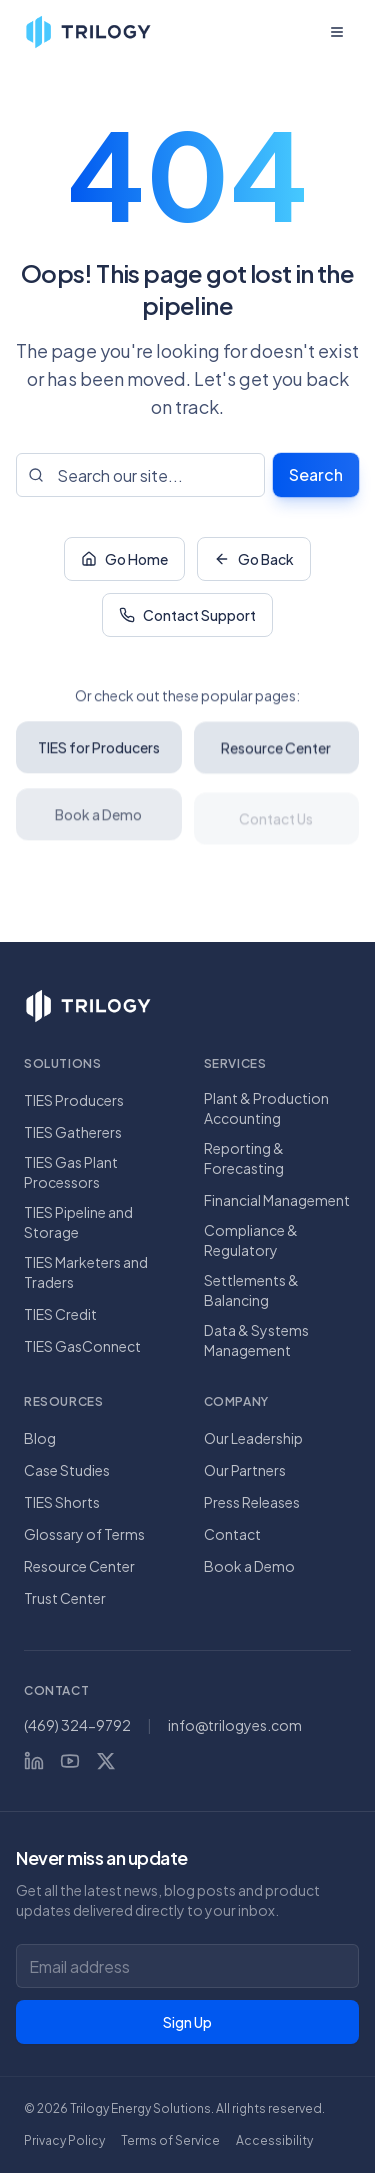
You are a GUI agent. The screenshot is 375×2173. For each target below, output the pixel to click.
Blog (40, 1438)
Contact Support (187, 617)
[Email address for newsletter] (187, 1966)
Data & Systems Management (256, 1340)
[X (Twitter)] (106, 1761)
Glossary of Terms (84, 1534)
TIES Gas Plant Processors (71, 1172)
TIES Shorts (62, 1502)
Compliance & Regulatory (251, 1240)
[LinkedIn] (34, 1761)
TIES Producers (74, 1100)
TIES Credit (60, 1314)
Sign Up (187, 2022)
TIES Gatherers (73, 1132)
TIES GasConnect (82, 1346)
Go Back (254, 561)
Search (316, 474)
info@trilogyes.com (235, 1725)
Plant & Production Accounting (266, 1108)
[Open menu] (337, 32)
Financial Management (277, 1200)
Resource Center (79, 1566)
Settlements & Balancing (251, 1290)
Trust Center (65, 1598)
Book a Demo (249, 1566)
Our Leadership (253, 1438)
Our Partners (245, 1470)
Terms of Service (170, 2140)
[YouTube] (70, 1761)
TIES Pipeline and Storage (78, 1222)
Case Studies (67, 1470)
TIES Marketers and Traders (86, 1272)
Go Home (124, 561)
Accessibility (274, 2140)
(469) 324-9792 (77, 1725)
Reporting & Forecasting (244, 1158)
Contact (232, 1534)
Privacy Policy (64, 2140)
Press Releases (252, 1502)
